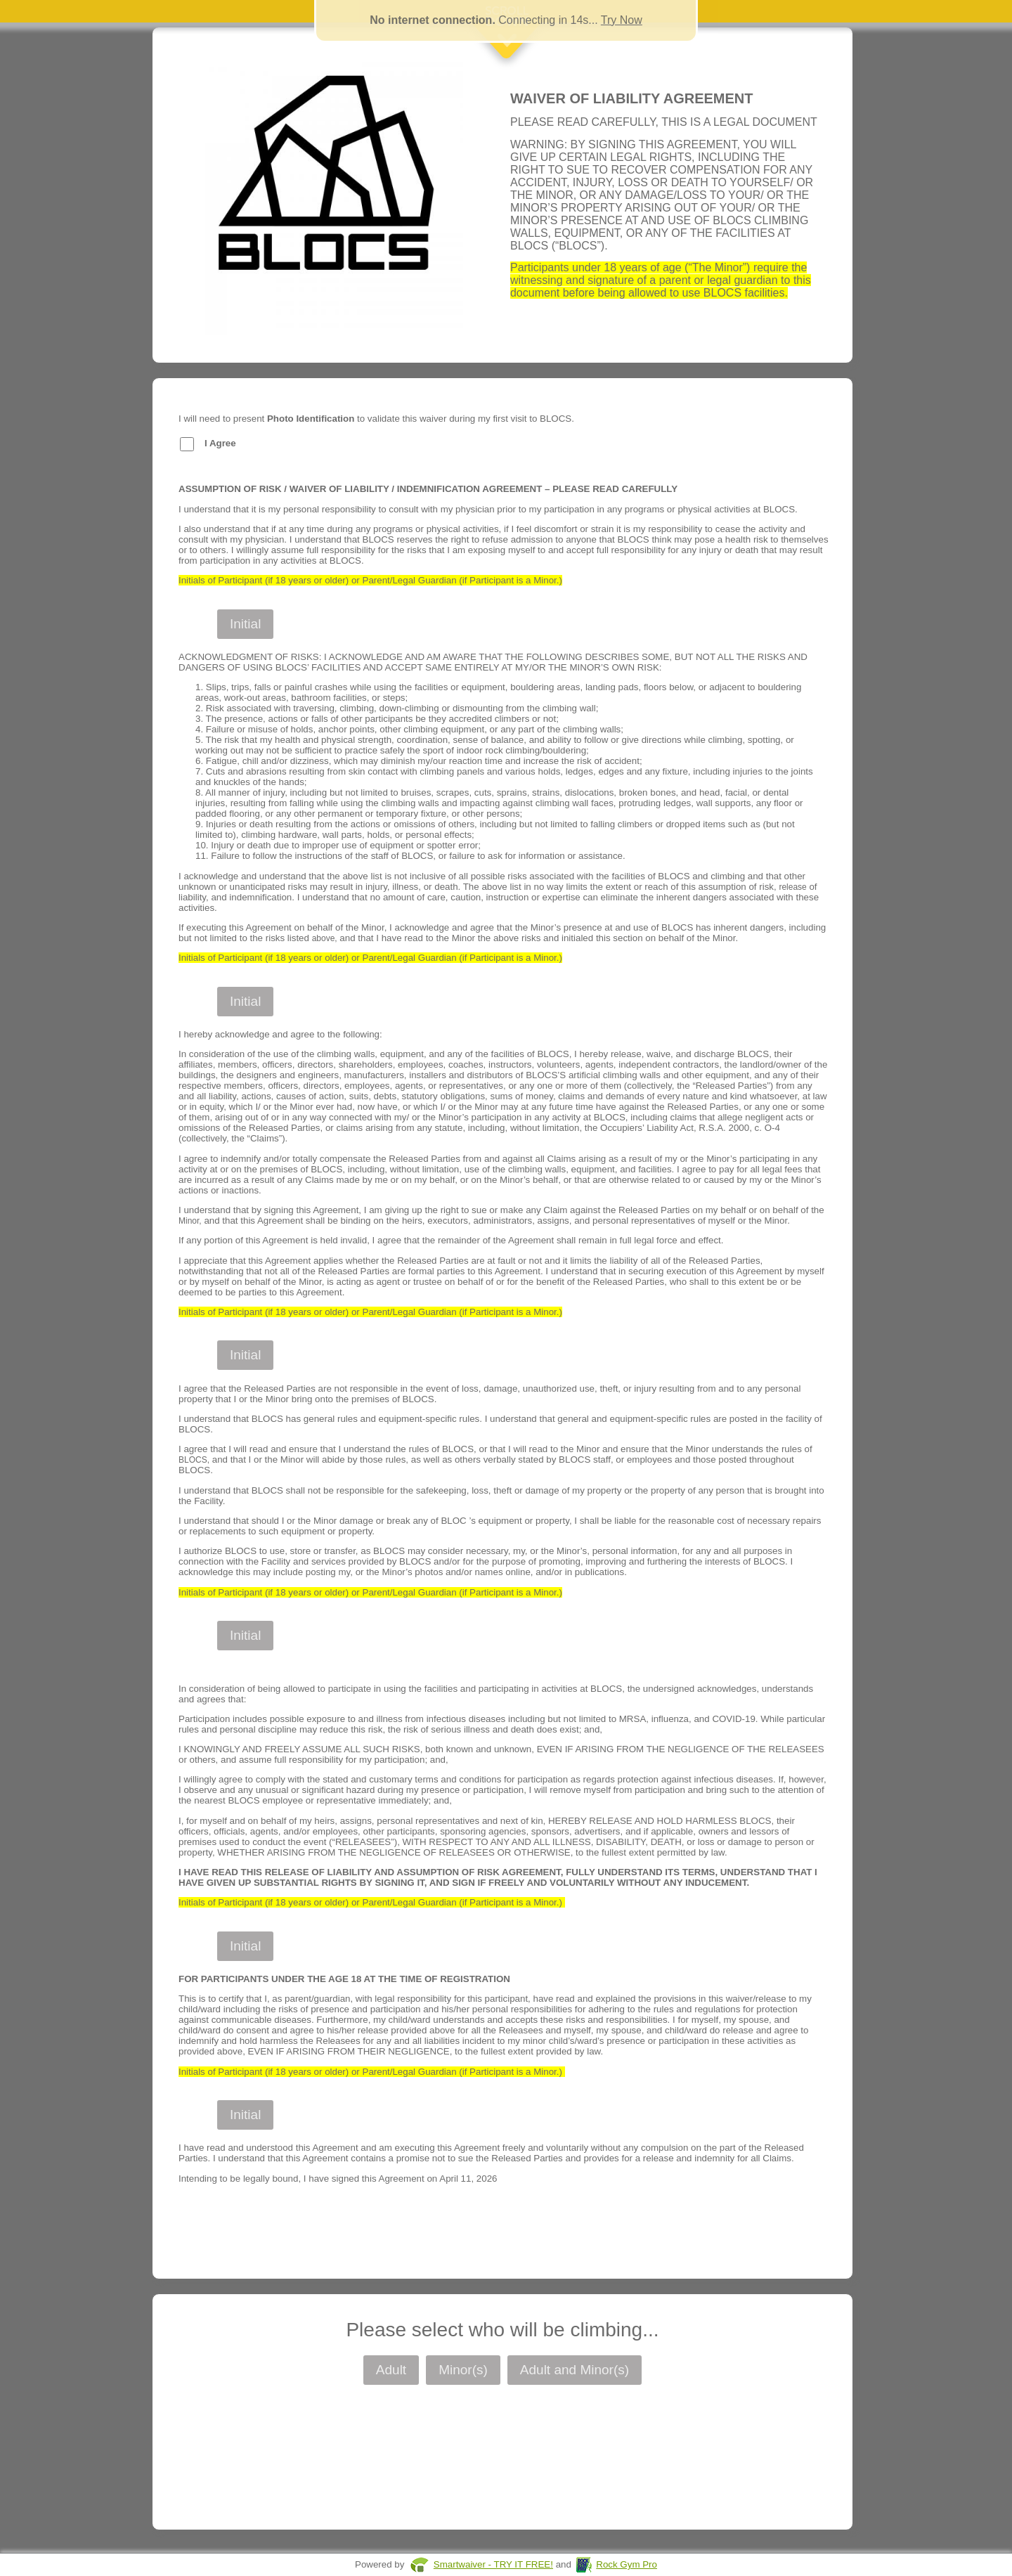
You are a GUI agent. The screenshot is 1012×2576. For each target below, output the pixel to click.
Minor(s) (463, 2369)
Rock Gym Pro (626, 2564)
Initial (245, 623)
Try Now (621, 20)
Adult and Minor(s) (574, 2369)
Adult (391, 2369)
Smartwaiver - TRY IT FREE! (493, 2564)
